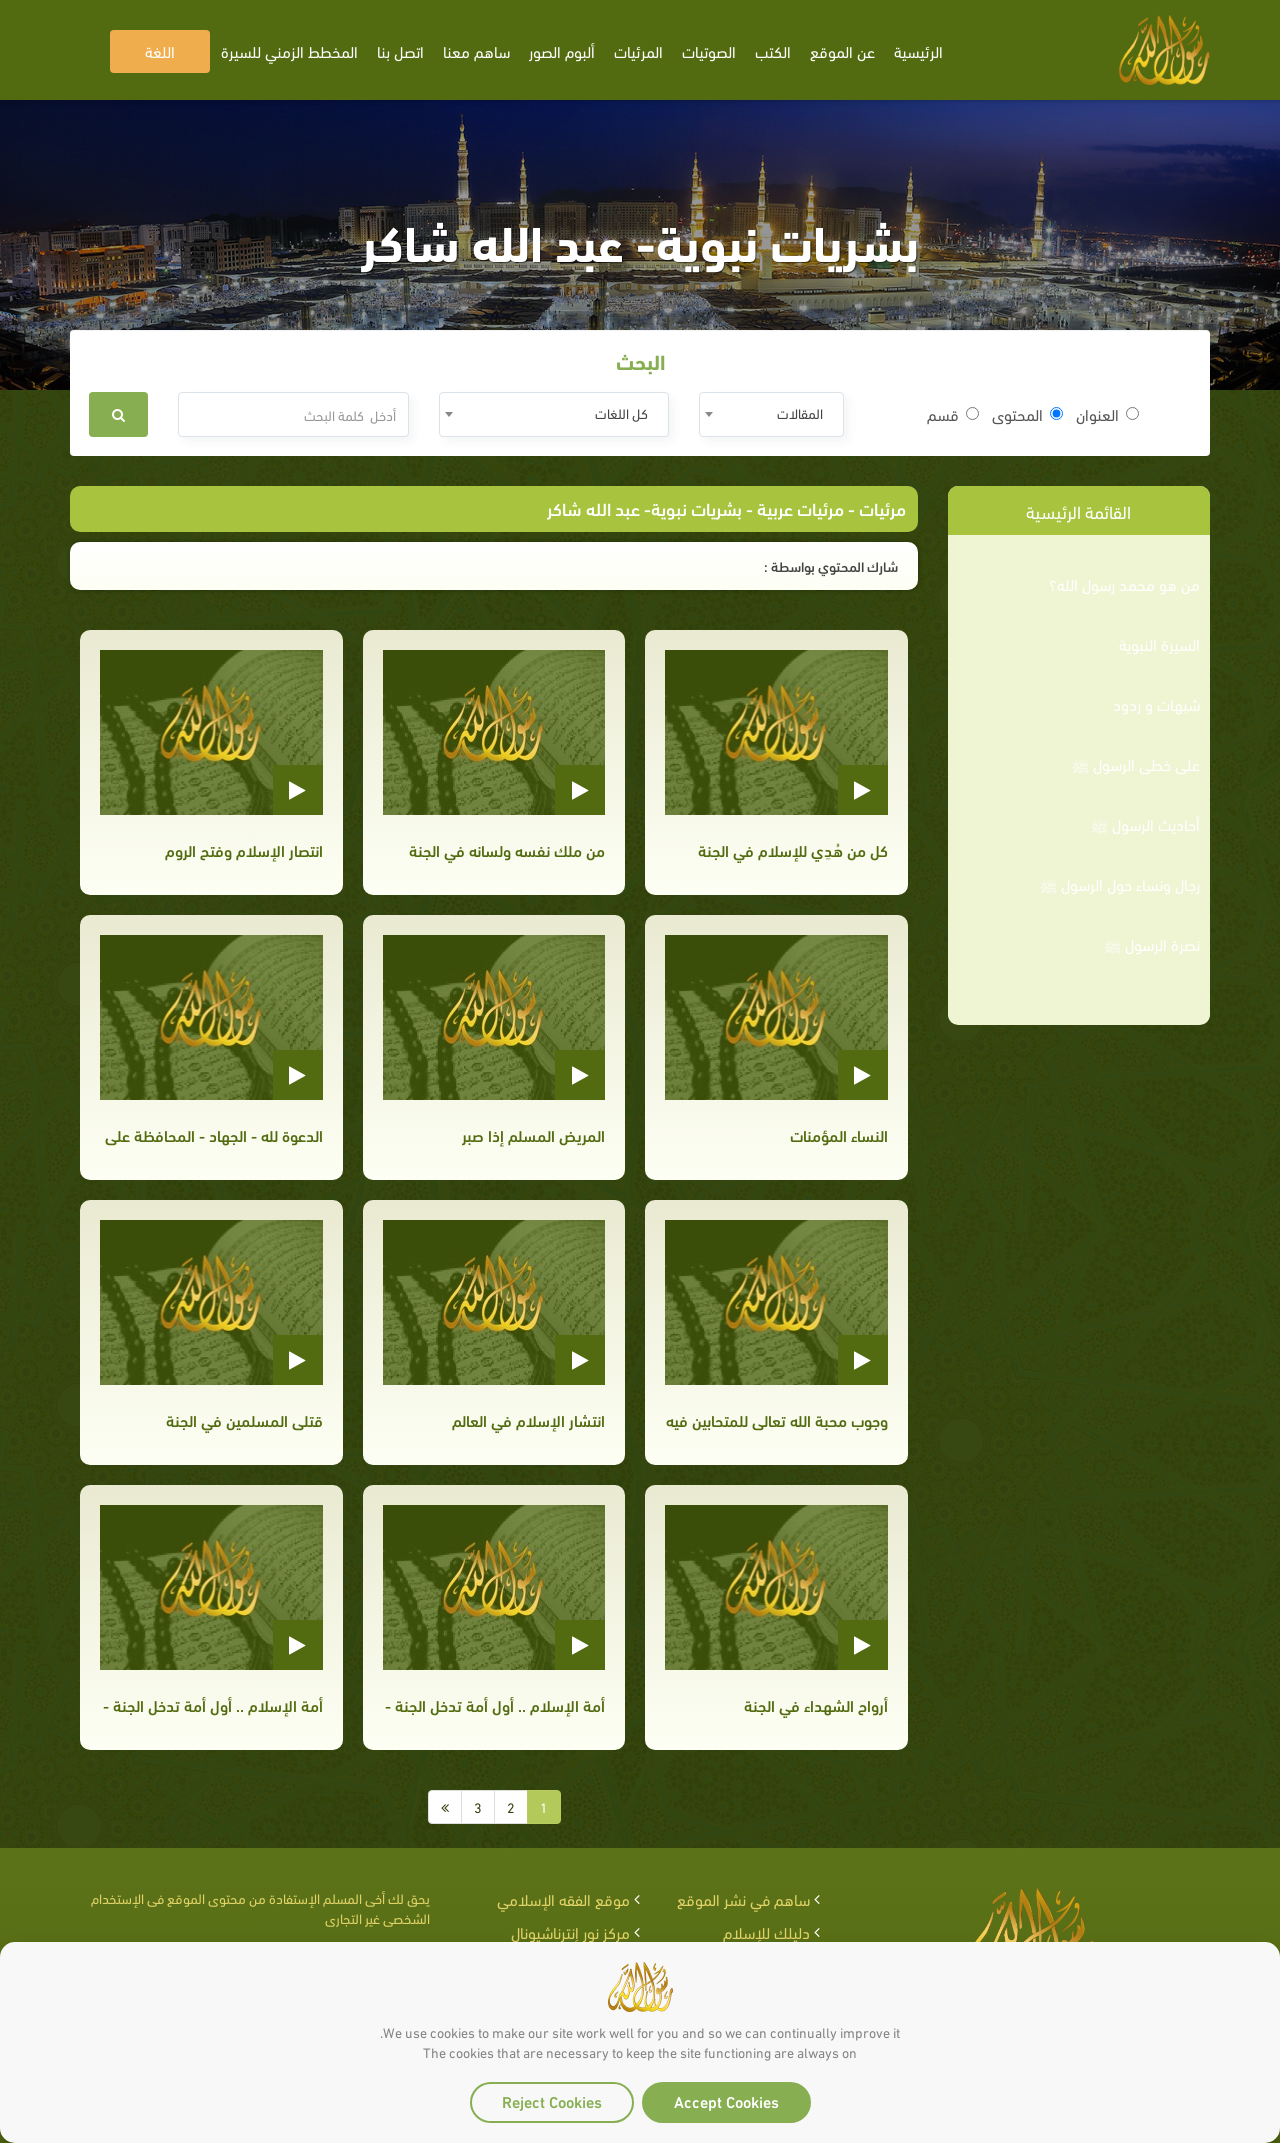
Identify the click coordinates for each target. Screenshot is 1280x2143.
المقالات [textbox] (800, 412)
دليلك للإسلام (766, 1931)
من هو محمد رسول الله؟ (1124, 584)
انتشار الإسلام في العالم (528, 1419)
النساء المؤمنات (839, 1134)
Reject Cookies (552, 2100)
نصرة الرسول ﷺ (1152, 944)
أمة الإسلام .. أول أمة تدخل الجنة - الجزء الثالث (494, 1704)
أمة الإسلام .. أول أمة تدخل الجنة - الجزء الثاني (211, 1704)
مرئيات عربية (800, 507)
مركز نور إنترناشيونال (570, 1931)
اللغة (160, 50)
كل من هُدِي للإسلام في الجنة (793, 849)
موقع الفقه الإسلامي (563, 1898)
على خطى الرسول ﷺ (1136, 764)
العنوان (1107, 414)
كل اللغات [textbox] (621, 412)
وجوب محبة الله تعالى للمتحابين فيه (777, 1419)
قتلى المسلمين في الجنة (244, 1419)
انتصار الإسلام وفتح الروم (244, 849)
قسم (953, 414)
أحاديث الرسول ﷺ (1145, 824)
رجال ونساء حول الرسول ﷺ (1120, 884)
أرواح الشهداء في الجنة (816, 1704)
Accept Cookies (726, 2100)
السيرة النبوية (1159, 644)
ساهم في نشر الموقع (743, 1898)
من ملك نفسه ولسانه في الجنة (507, 849)
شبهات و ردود (1156, 704)
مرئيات (882, 507)
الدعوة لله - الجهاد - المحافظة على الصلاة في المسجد (211, 1134)
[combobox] (771, 414)
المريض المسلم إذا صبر (533, 1134)
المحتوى (1027, 414)
